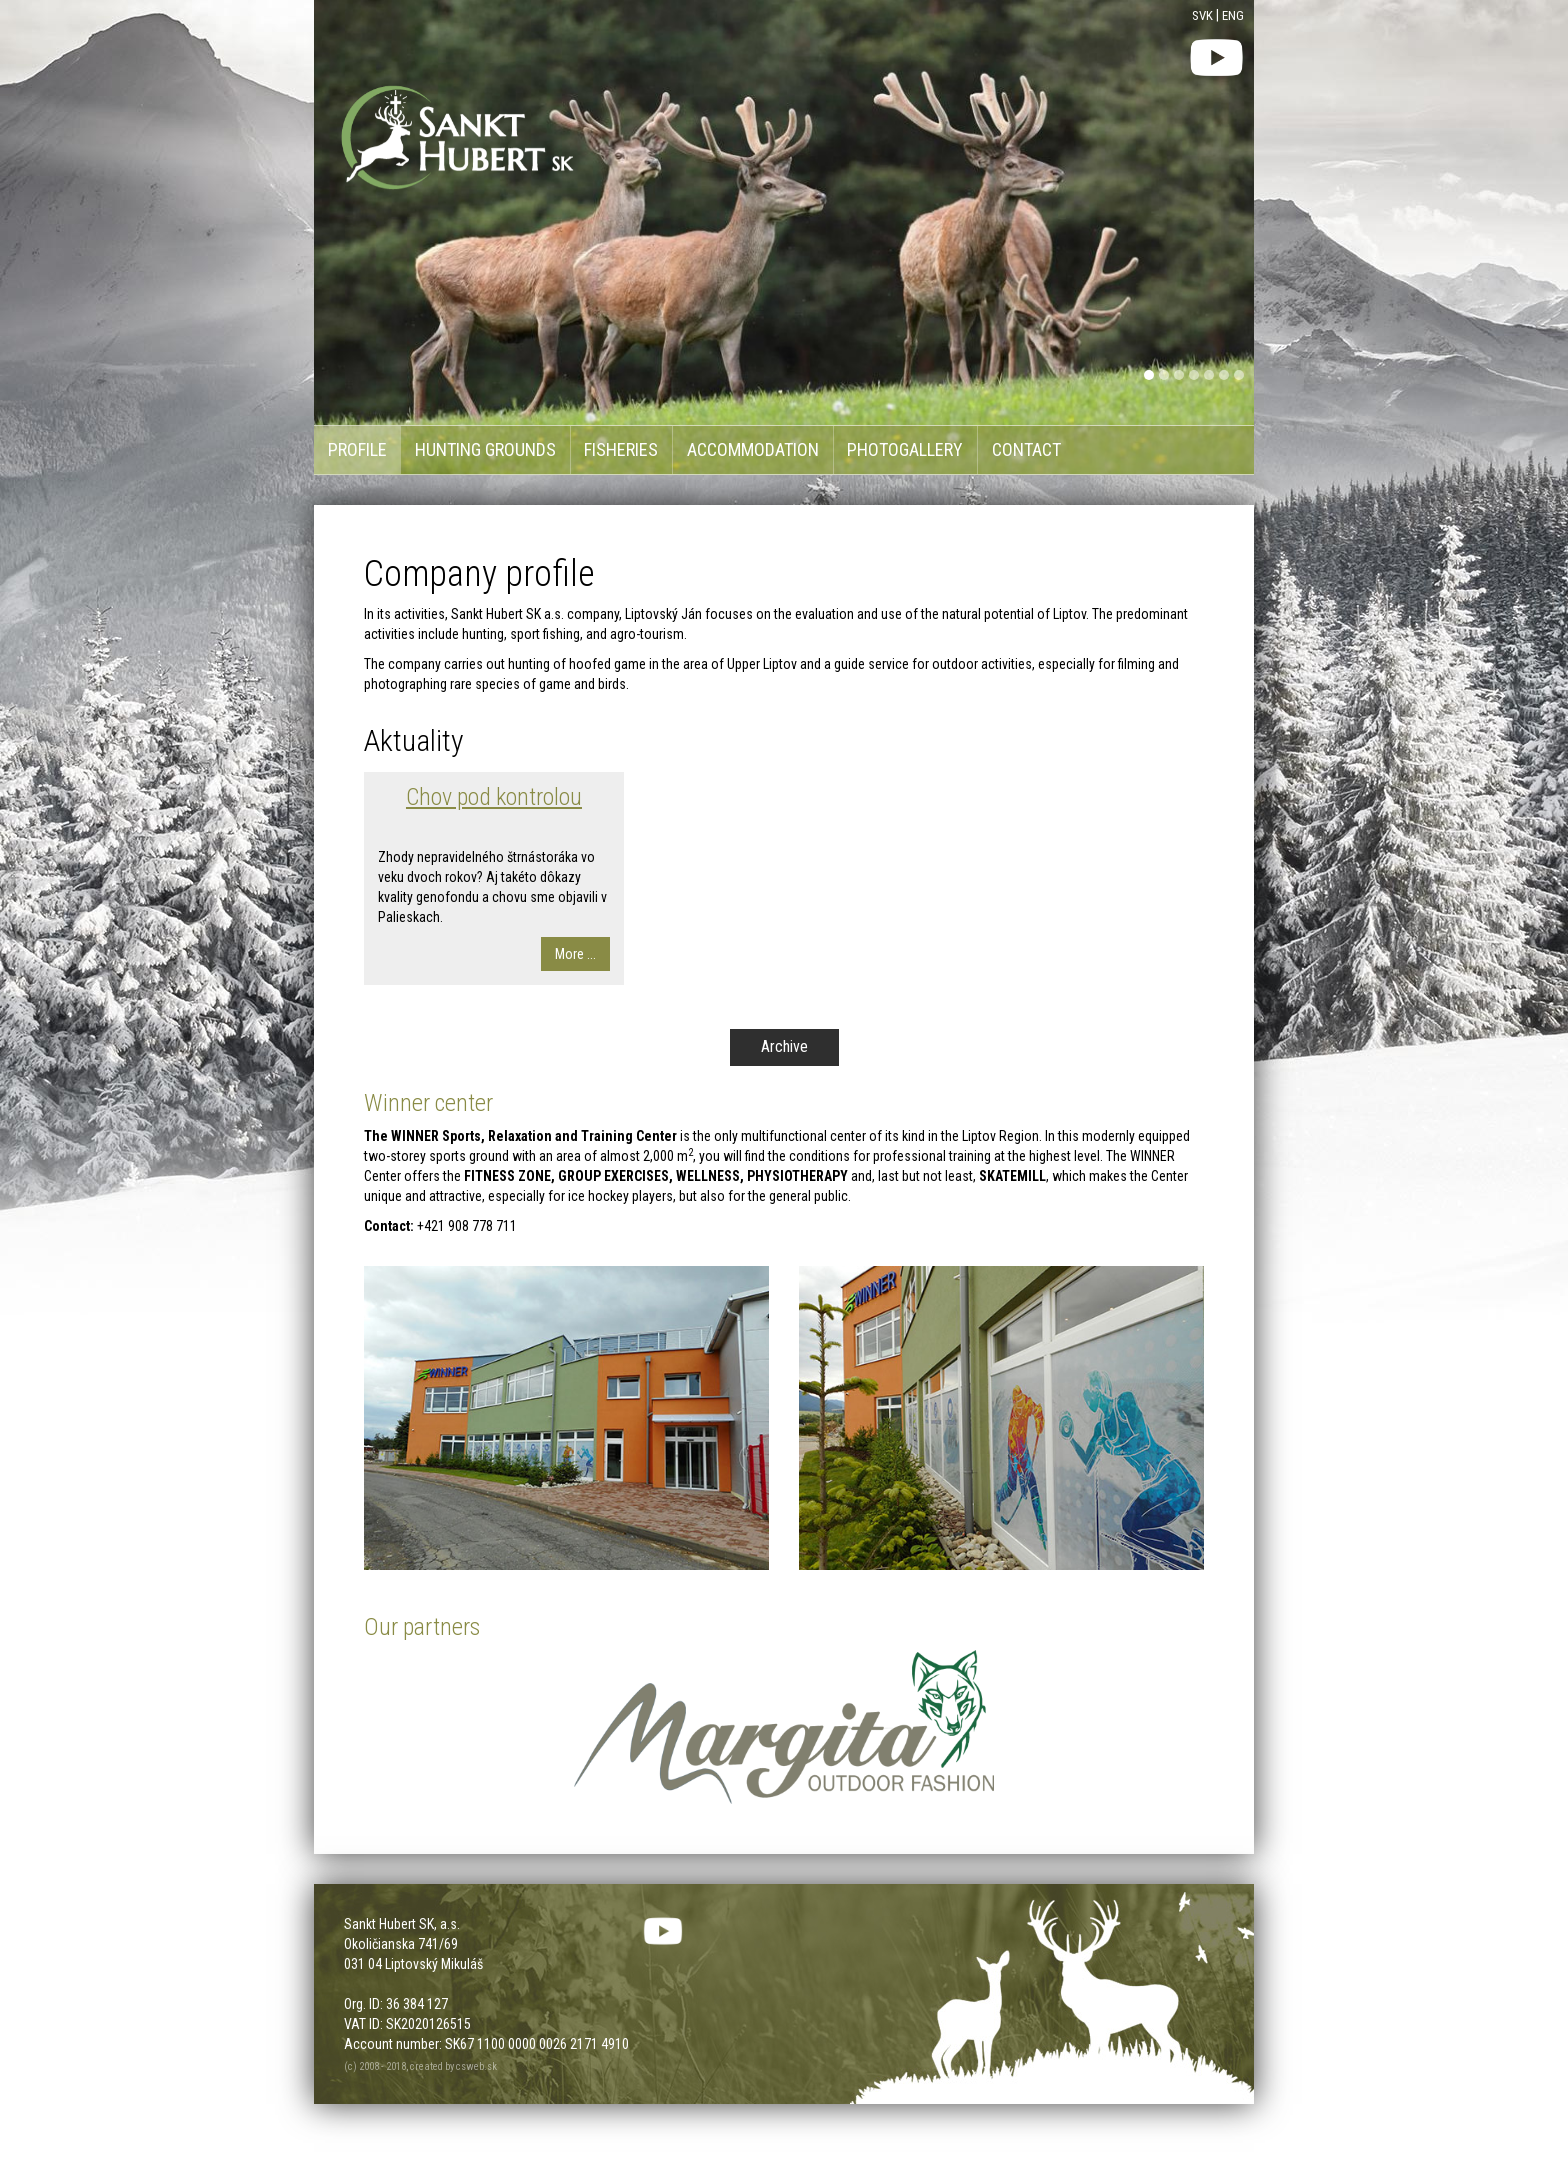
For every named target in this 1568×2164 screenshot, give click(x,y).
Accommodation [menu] (753, 449)
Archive (784, 1046)
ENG (1233, 15)
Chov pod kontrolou (494, 797)
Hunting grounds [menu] (485, 449)
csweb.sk (476, 2066)
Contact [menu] (1026, 449)
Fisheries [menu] (621, 449)
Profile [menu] (357, 449)
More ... (575, 954)
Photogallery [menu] (905, 449)
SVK (1202, 15)
